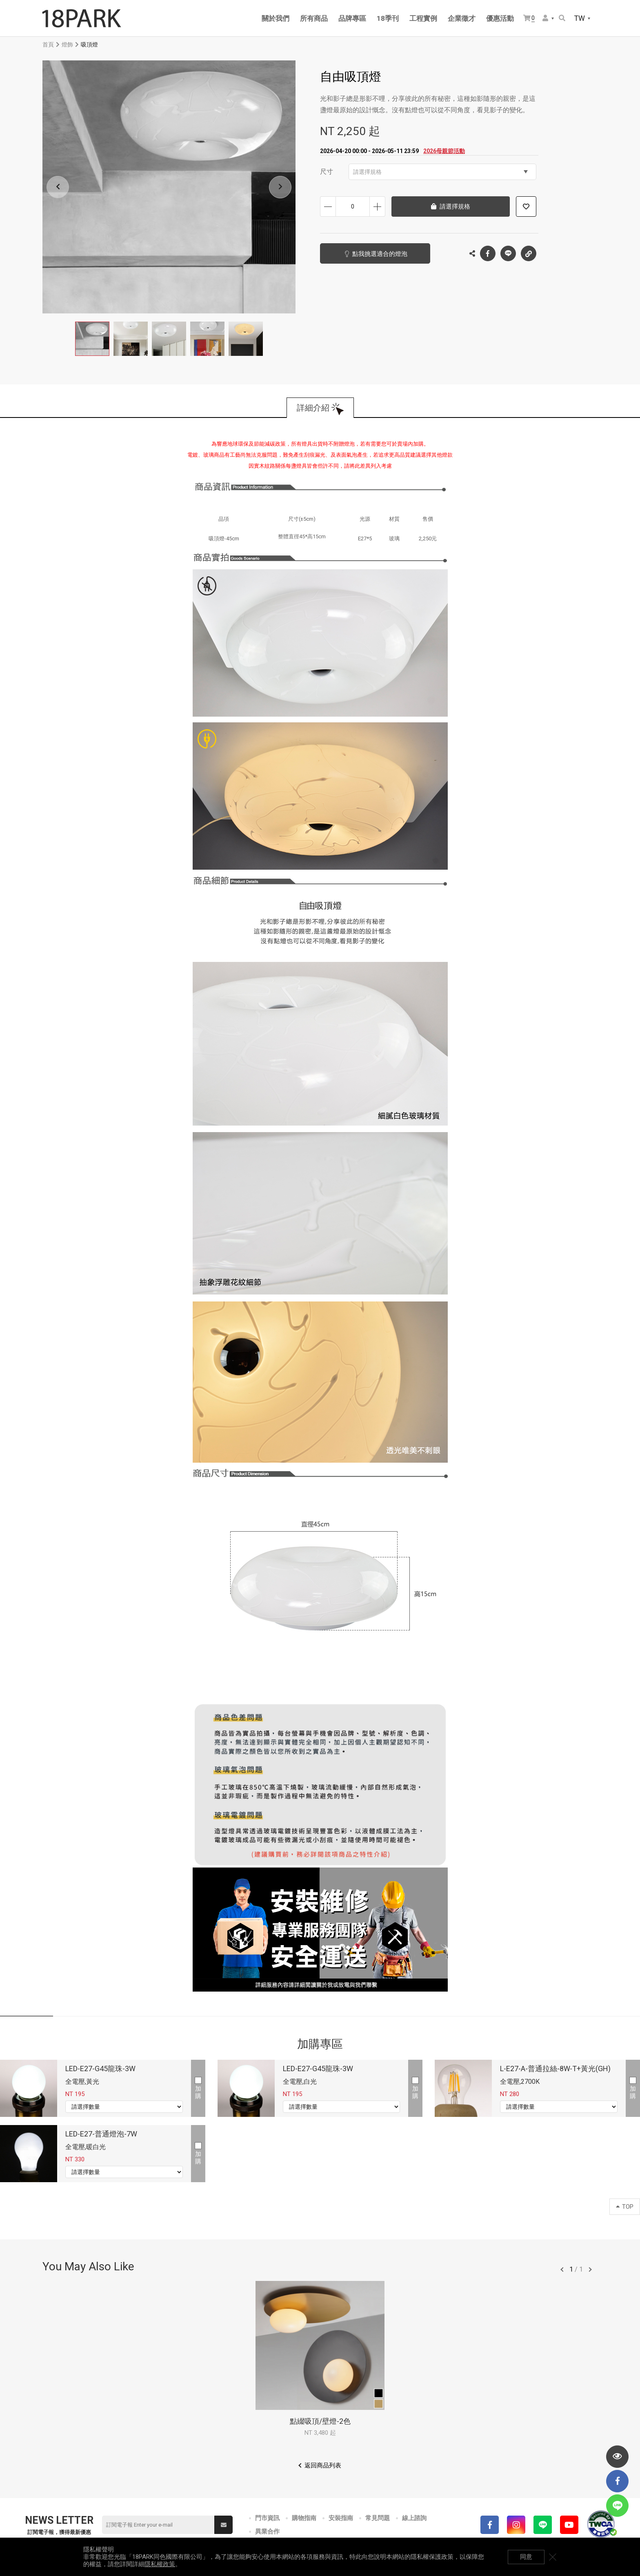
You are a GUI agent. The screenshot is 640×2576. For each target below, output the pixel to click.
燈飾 (67, 44)
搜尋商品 (562, 18)
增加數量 (377, 206)
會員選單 (545, 18)
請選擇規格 (440, 172)
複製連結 (528, 251)
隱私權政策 (159, 2564)
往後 (590, 2269)
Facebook (487, 253)
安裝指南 (341, 2518)
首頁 (48, 44)
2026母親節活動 (444, 151)
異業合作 (267, 2531)
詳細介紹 (313, 408)
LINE (508, 253)
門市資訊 (267, 2518)
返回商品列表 (322, 2465)
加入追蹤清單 (526, 206)
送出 (224, 2525)
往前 (562, 2269)
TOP (624, 2206)
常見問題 (377, 2518)
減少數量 (328, 206)
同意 (526, 2556)
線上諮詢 (414, 2518)
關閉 (553, 2557)
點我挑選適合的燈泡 (379, 254)
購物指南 (304, 2518)
